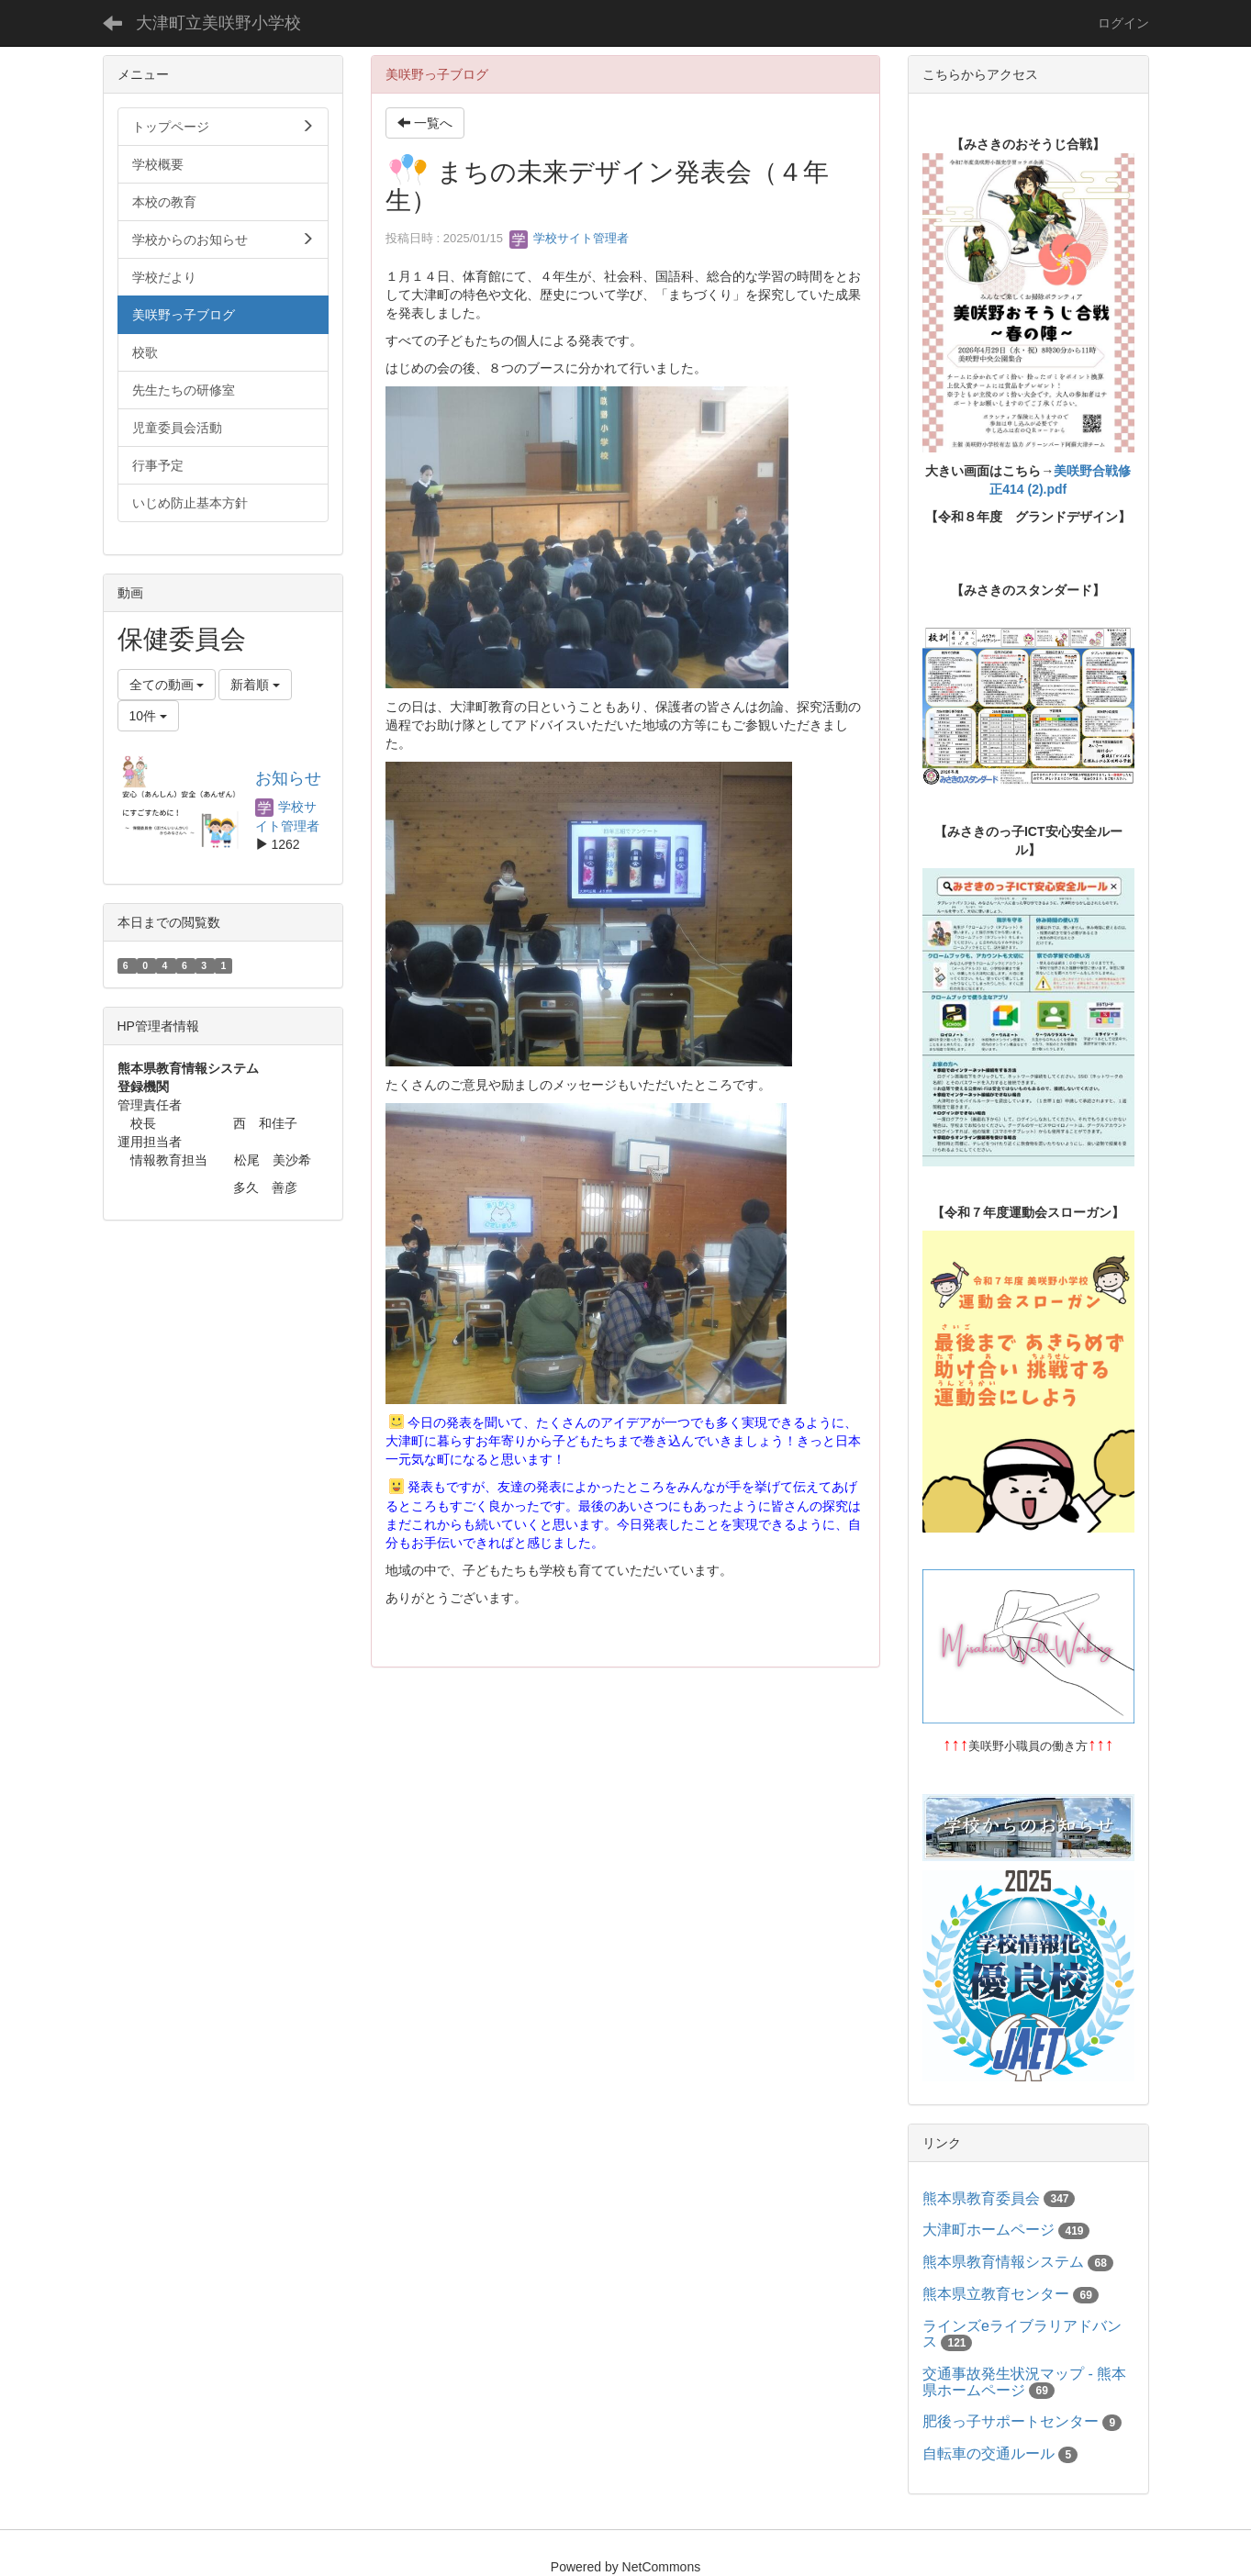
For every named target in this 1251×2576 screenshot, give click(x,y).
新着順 (255, 684)
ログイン (1123, 23)
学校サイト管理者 (569, 238)
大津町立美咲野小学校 (218, 23)
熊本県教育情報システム (1003, 2261)
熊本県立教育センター (995, 2294)
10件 (148, 715)
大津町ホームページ (988, 2229)
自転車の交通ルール (988, 2453)
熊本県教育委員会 (981, 2198)
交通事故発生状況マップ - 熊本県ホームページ (1024, 2382)
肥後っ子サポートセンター (1010, 2421)
